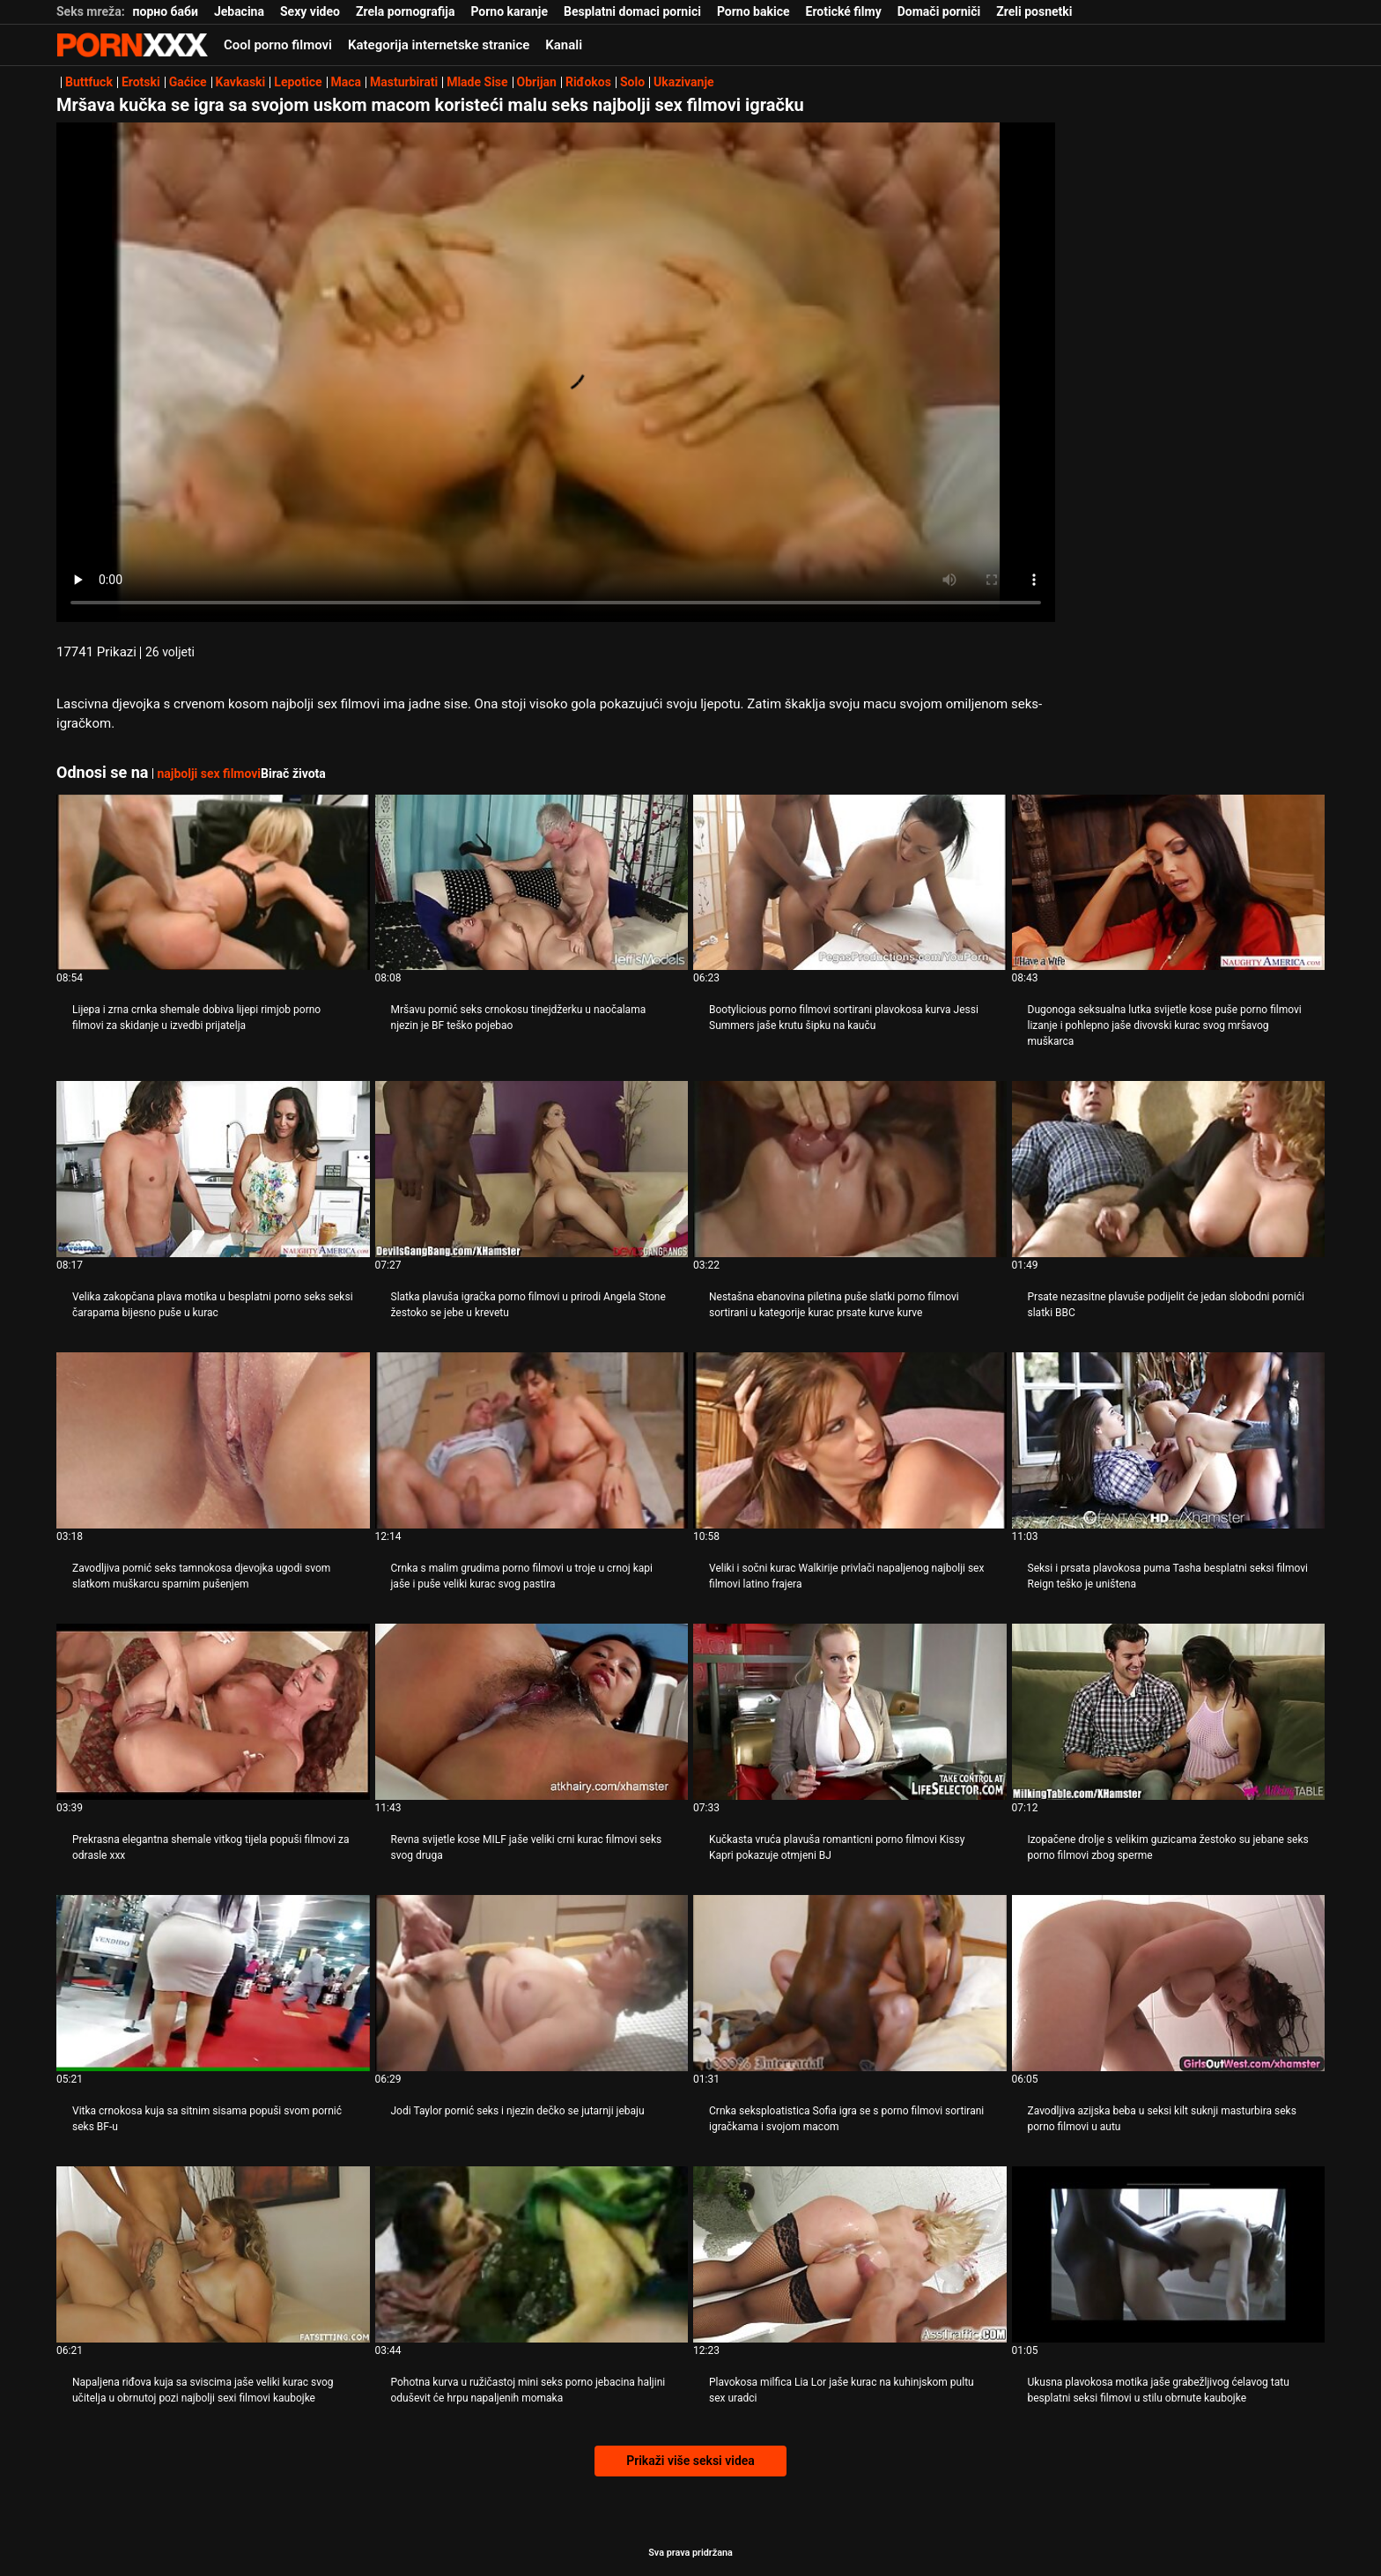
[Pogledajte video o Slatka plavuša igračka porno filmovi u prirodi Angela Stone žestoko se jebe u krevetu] (532, 1169)
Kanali (563, 45)
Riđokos (588, 82)
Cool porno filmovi (278, 45)
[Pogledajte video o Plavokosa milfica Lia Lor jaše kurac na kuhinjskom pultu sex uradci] (850, 2254)
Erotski (141, 82)
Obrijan (537, 82)
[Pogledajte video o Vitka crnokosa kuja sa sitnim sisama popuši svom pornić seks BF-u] (213, 1983)
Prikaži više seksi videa (690, 2461)
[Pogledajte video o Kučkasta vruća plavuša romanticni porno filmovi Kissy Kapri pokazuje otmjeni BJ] (850, 1712)
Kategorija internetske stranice (438, 45)
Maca (346, 82)
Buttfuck (89, 82)
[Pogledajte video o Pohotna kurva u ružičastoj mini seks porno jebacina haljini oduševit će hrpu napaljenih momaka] (532, 2254)
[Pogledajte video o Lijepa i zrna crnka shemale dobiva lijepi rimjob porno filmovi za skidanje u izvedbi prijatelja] (213, 883)
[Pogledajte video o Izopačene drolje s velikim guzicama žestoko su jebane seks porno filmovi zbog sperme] (1169, 1712)
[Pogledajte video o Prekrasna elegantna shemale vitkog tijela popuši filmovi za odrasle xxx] (213, 1712)
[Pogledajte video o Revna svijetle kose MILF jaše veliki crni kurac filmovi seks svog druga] (532, 1712)
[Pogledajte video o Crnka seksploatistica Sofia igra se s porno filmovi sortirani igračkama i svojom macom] (850, 1983)
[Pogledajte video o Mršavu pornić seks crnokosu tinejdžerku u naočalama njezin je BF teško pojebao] (532, 883)
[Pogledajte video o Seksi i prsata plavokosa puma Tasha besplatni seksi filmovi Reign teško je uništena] (1169, 1440)
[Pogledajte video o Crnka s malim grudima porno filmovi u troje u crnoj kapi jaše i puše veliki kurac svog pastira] (532, 1440)
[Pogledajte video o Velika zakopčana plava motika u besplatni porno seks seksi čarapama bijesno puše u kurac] (213, 1169)
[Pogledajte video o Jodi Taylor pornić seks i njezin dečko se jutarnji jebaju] (532, 1983)
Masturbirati (404, 82)
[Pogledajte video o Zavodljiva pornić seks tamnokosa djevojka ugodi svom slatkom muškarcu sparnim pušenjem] (213, 1440)
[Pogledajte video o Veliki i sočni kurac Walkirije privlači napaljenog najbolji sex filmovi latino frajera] (850, 1440)
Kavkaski (241, 82)
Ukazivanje (684, 82)
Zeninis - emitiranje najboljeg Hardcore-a (132, 45)
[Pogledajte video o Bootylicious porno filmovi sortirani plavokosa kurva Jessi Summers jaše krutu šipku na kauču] (850, 883)
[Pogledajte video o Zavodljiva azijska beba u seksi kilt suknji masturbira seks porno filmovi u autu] (1169, 1983)
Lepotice (297, 82)
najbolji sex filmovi (209, 773)
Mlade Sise (477, 82)
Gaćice (188, 82)
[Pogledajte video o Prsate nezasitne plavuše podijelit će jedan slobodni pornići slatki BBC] (1169, 1169)
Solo (632, 82)
